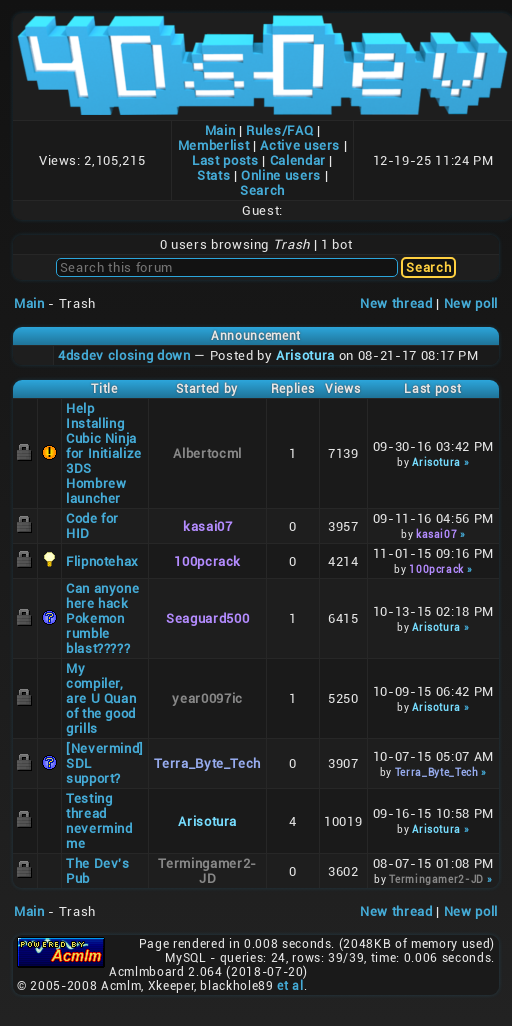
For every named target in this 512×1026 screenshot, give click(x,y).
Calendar (298, 160)
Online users (281, 175)
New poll (471, 303)
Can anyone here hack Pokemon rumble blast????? (103, 618)
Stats (213, 175)
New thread (396, 303)
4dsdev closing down (124, 355)
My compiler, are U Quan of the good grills (101, 698)
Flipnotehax (102, 561)
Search (262, 190)
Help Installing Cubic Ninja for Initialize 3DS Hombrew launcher (104, 453)
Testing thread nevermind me (99, 821)
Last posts (225, 160)
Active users (300, 145)
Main (220, 130)
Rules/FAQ (279, 130)
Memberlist (214, 145)
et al (290, 986)
